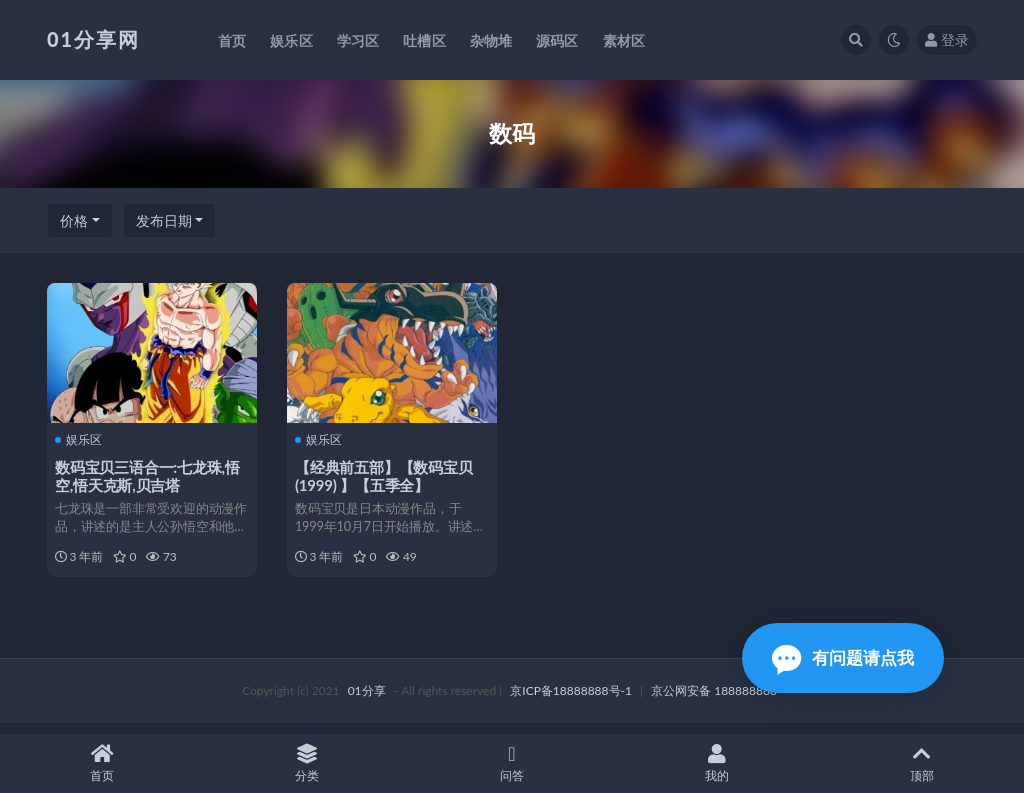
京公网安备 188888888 (714, 700)
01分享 (367, 700)
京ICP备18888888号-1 (571, 700)
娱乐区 (80, 440)
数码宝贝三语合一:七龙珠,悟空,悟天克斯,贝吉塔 (149, 475)
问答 (512, 763)
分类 (307, 763)
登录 (947, 39)
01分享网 (93, 39)
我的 (716, 763)
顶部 (921, 763)
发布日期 (164, 220)
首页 (102, 763)
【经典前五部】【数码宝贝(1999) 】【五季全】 (386, 475)
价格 (74, 220)
